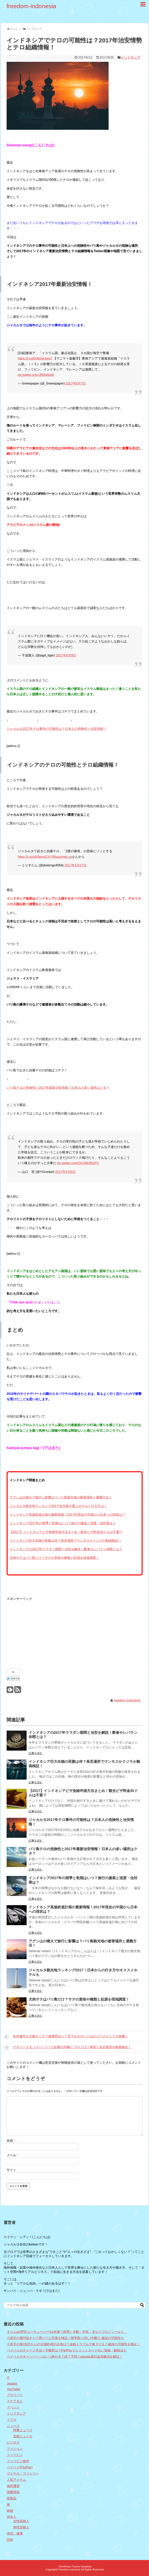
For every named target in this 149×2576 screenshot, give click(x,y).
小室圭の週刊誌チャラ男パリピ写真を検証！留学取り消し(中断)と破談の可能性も (65, 2338)
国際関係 (13, 2492)
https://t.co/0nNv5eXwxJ (35, 358)
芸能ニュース (22, 2436)
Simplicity (86, 2566)
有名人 (11, 2517)
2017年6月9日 (66, 655)
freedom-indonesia (31, 6)
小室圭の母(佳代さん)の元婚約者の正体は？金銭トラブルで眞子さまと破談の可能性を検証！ (73, 2344)
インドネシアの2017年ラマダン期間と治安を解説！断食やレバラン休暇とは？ (66, 1549)
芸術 (10, 2539)
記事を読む (36, 1753)
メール (12, 2155)
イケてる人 (15, 2401)
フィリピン (15, 2455)
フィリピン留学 (18, 2461)
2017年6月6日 (65, 1172)
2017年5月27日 (76, 865)
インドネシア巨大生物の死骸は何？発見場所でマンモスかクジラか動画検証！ (66, 1540)
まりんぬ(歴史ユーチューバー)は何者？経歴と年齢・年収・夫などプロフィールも (67, 2331)
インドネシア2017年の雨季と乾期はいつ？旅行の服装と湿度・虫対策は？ (63, 1523)
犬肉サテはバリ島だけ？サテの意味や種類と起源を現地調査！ (54, 1557)
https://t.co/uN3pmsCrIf (34, 856)
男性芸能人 (21, 2527)
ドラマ (11, 2419)
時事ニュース (22, 2430)
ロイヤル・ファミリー (23, 2473)
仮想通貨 (13, 2486)
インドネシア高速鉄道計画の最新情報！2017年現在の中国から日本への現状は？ (68, 1514)
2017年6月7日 (76, 383)
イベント (13, 2407)
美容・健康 (15, 2533)
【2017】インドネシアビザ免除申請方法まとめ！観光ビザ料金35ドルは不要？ (66, 1532)
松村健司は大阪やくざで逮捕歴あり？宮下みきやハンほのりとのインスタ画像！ (66, 2037)
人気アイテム (16, 2479)
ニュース (13, 2426)
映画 (10, 2510)
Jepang (12, 2383)
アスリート (15, 2395)
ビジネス (13, 2442)
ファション (15, 2448)
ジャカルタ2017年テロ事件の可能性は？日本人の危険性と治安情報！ (57, 728)
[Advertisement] (40, 1633)
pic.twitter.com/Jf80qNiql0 (36, 375)
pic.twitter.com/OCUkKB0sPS (78, 1163)
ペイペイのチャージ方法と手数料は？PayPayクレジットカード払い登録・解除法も (67, 2350)
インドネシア (130, 57)
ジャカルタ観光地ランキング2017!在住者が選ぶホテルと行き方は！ (58, 1506)
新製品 (11, 2498)
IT (8, 2378)
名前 (11, 2140)
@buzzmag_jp (61, 856)
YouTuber (13, 2389)
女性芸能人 (21, 2521)
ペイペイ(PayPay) (20, 2467)
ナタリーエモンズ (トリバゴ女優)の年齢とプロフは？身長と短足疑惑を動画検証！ (67, 2047)
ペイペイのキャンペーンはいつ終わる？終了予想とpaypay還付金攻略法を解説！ (65, 2356)
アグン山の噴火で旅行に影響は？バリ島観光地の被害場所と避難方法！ (61, 1497)
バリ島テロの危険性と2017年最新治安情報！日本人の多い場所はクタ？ (58, 1087)
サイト (11, 2170)
